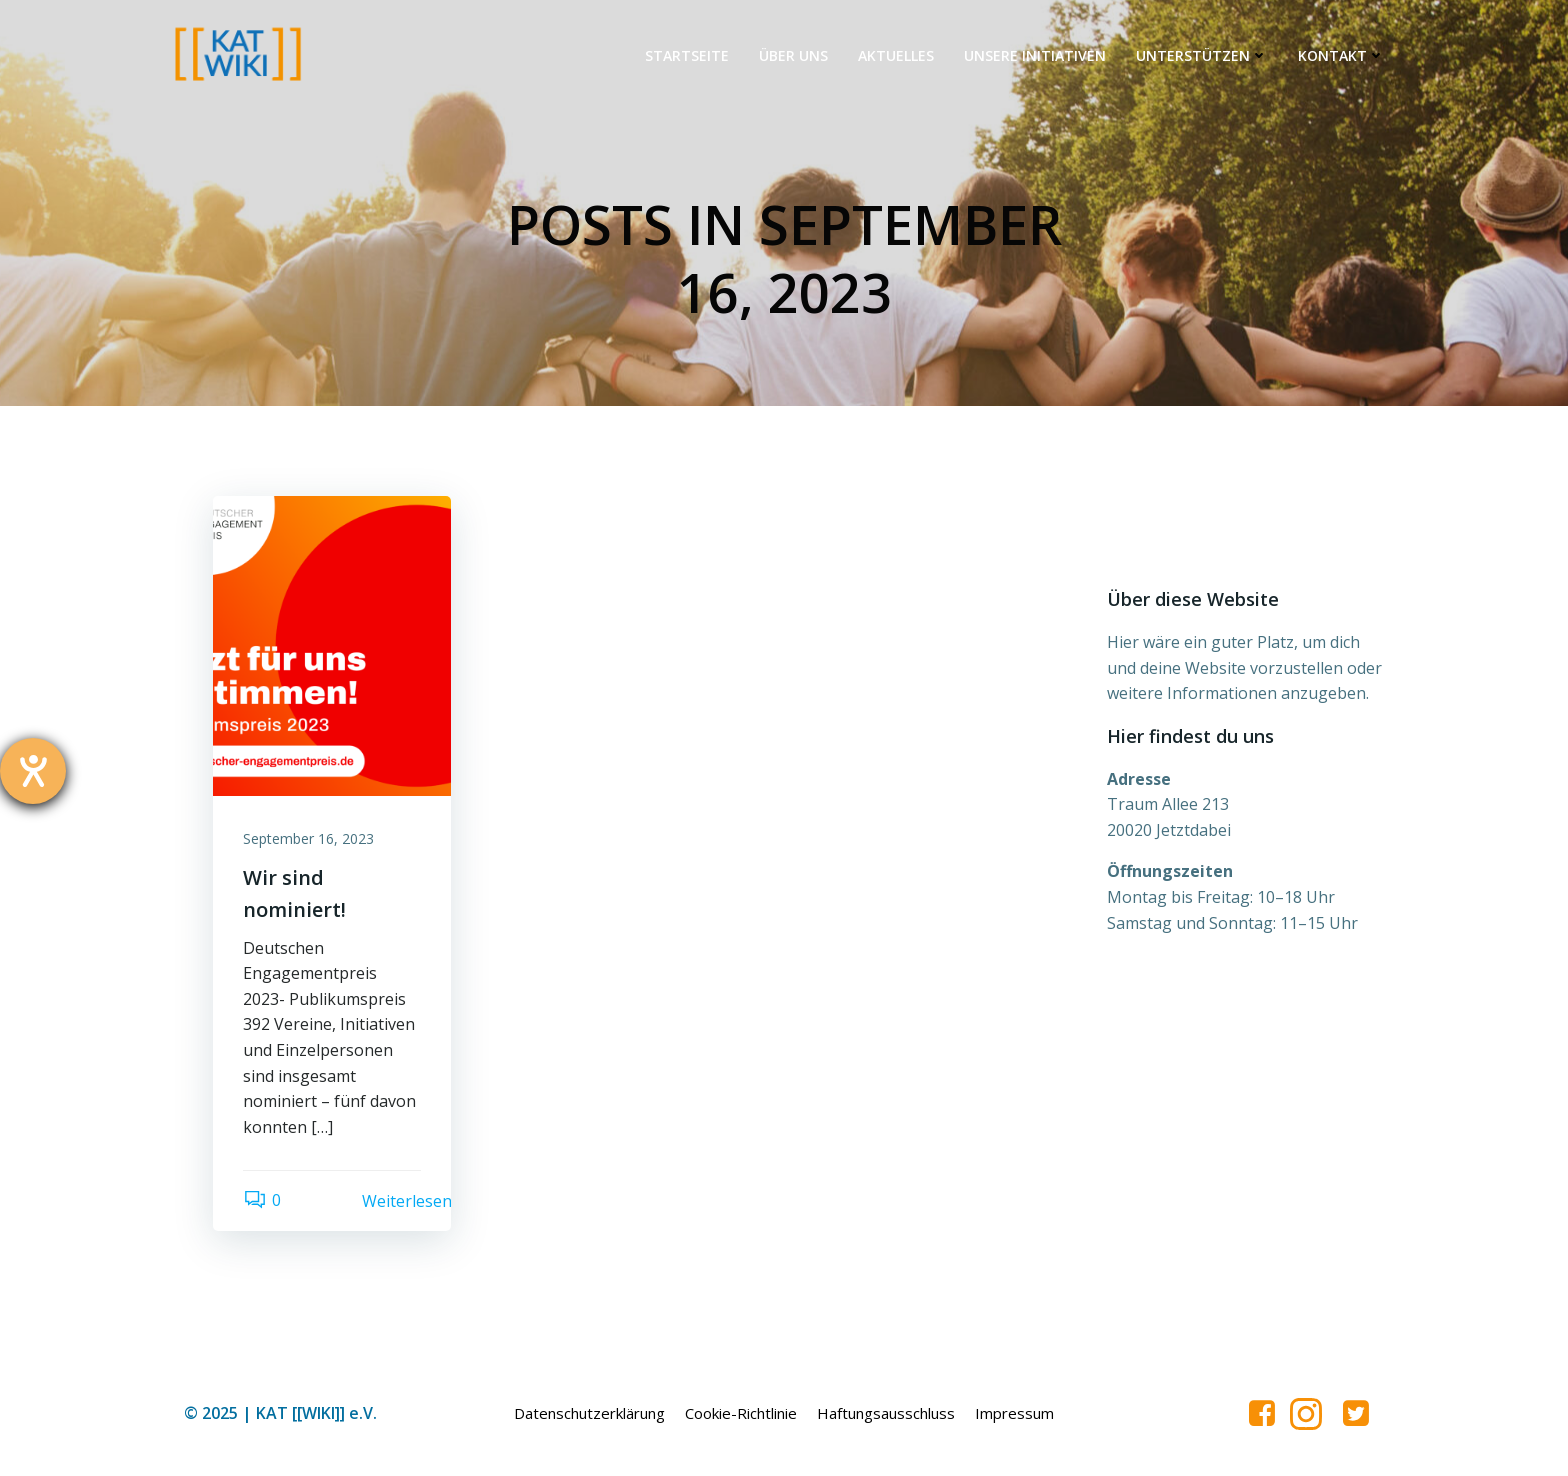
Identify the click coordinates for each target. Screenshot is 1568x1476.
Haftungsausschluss (886, 1413)
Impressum (1014, 1413)
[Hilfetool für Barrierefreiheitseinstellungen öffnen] (33, 771)
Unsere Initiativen (1035, 55)
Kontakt (1341, 55)
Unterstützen (1202, 55)
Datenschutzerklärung (589, 1413)
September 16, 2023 (308, 838)
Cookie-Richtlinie (741, 1413)
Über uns (793, 55)
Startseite (687, 55)
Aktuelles (896, 55)
